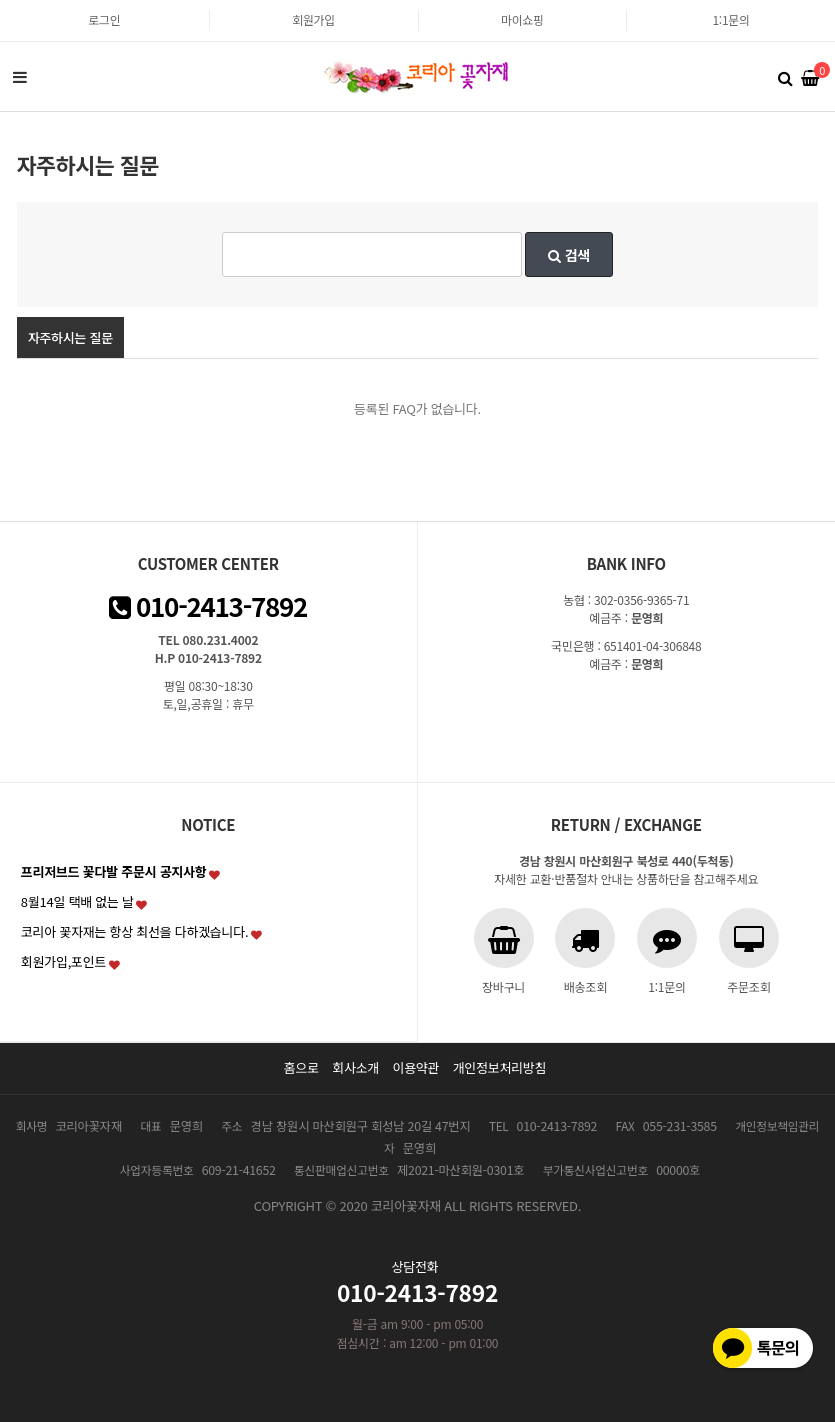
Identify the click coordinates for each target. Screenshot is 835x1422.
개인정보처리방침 (500, 1067)
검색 (569, 255)
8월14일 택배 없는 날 (77, 901)
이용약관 (415, 1067)
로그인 (104, 19)
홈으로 (301, 1067)
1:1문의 (730, 19)
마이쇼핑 (522, 19)
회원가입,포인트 (63, 961)
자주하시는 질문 (70, 337)
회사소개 (355, 1067)
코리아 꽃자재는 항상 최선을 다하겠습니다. (135, 931)
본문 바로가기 (0, 0)
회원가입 (313, 19)
